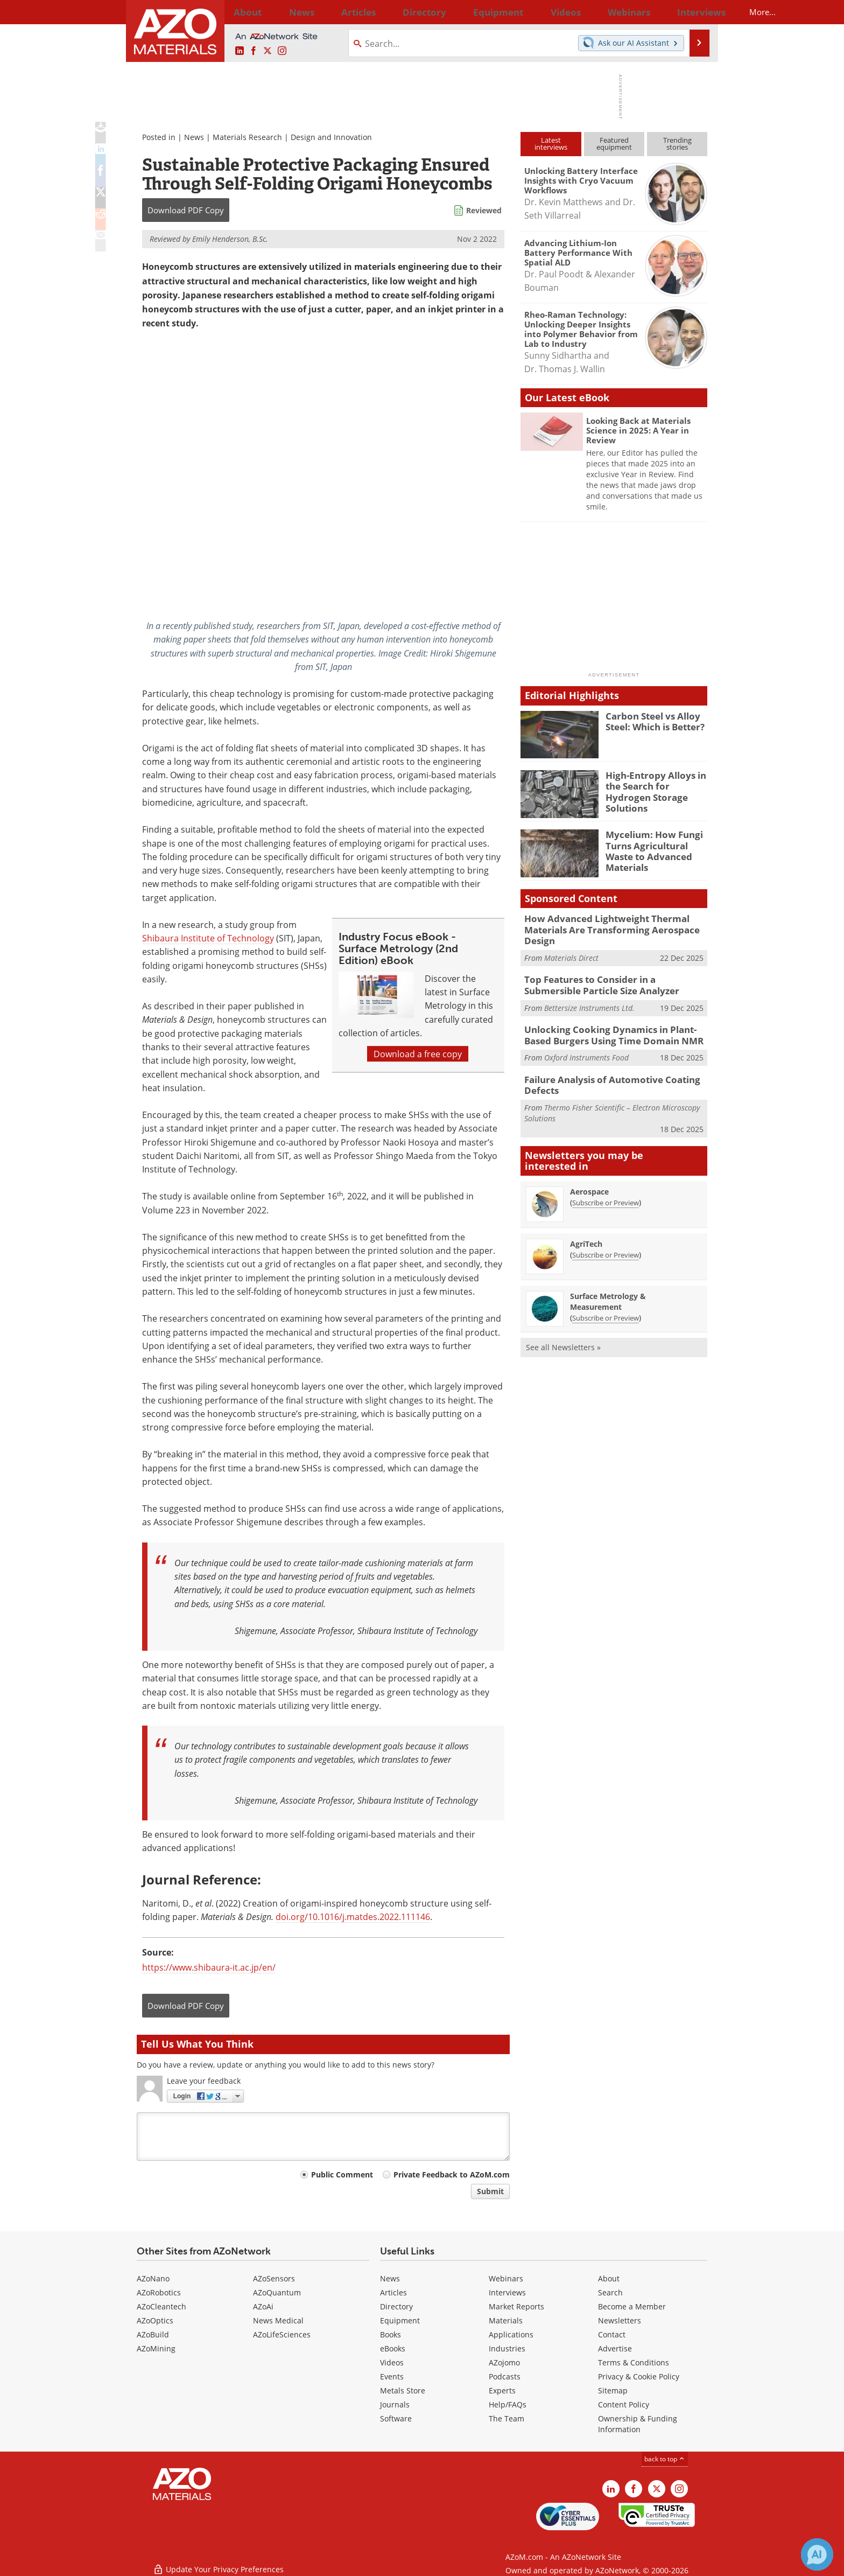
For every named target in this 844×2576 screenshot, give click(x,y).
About (609, 2278)
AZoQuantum (277, 2292)
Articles (393, 2292)
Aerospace (589, 1180)
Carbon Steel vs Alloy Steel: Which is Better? (651, 720)
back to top (664, 2458)
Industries (507, 2348)
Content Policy (623, 2404)
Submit (490, 2191)
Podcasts (505, 2376)
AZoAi (263, 2306)
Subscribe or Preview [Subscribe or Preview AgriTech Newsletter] (605, 1243)
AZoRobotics (159, 2292)
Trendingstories (677, 143)
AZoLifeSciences (282, 2334)
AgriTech (586, 1232)
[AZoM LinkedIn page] (239, 51)
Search (610, 2292)
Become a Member (632, 2306)
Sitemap (613, 2390)
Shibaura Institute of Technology (208, 938)
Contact (611, 2334)
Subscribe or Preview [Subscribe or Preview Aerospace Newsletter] (605, 1191)
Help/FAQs (507, 2404)
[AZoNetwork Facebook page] (253, 51)
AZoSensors (274, 2278)
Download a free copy (418, 1053)
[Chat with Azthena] (817, 2554)
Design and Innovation (331, 137)
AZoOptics (155, 2320)
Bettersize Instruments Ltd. (589, 1001)
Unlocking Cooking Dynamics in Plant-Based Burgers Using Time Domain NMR (613, 1028)
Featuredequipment (614, 143)
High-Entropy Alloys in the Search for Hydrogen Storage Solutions (655, 785)
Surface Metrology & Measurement (608, 1290)
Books (390, 2334)
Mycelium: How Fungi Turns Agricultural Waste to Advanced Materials (656, 844)
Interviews (507, 2292)
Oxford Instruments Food (586, 1049)
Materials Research (247, 137)
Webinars (506, 2278)
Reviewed (484, 210)
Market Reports (516, 2306)
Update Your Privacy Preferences (218, 2562)
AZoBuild (153, 2334)
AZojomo (504, 2362)
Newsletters (619, 2320)
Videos (392, 2362)
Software (396, 2418)
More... (693, 11)
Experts (502, 2390)
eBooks (392, 2348)
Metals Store (402, 2390)
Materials (506, 2320)
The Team (506, 2418)
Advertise (615, 2348)
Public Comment (342, 2174)
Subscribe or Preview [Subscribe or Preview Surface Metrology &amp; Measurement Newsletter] (605, 1306)
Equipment (400, 2320)
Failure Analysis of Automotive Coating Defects (603, 1075)
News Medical (278, 2320)
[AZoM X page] (267, 51)
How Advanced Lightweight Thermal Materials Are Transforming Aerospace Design (602, 928)
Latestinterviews (550, 143)
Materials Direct (571, 954)
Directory (393, 11)
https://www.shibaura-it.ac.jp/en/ (209, 1967)
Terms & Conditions (633, 2362)
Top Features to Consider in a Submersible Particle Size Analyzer (610, 980)
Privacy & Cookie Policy (638, 2376)
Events (392, 2376)
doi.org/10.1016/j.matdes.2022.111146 (353, 1916)
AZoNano (153, 2278)
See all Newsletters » (563, 1336)
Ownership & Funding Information (637, 2423)
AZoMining (156, 2348)
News (194, 137)
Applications (511, 2334)
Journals (395, 2404)
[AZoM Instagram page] (282, 51)
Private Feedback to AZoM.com (451, 2174)
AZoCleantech (161, 2306)
